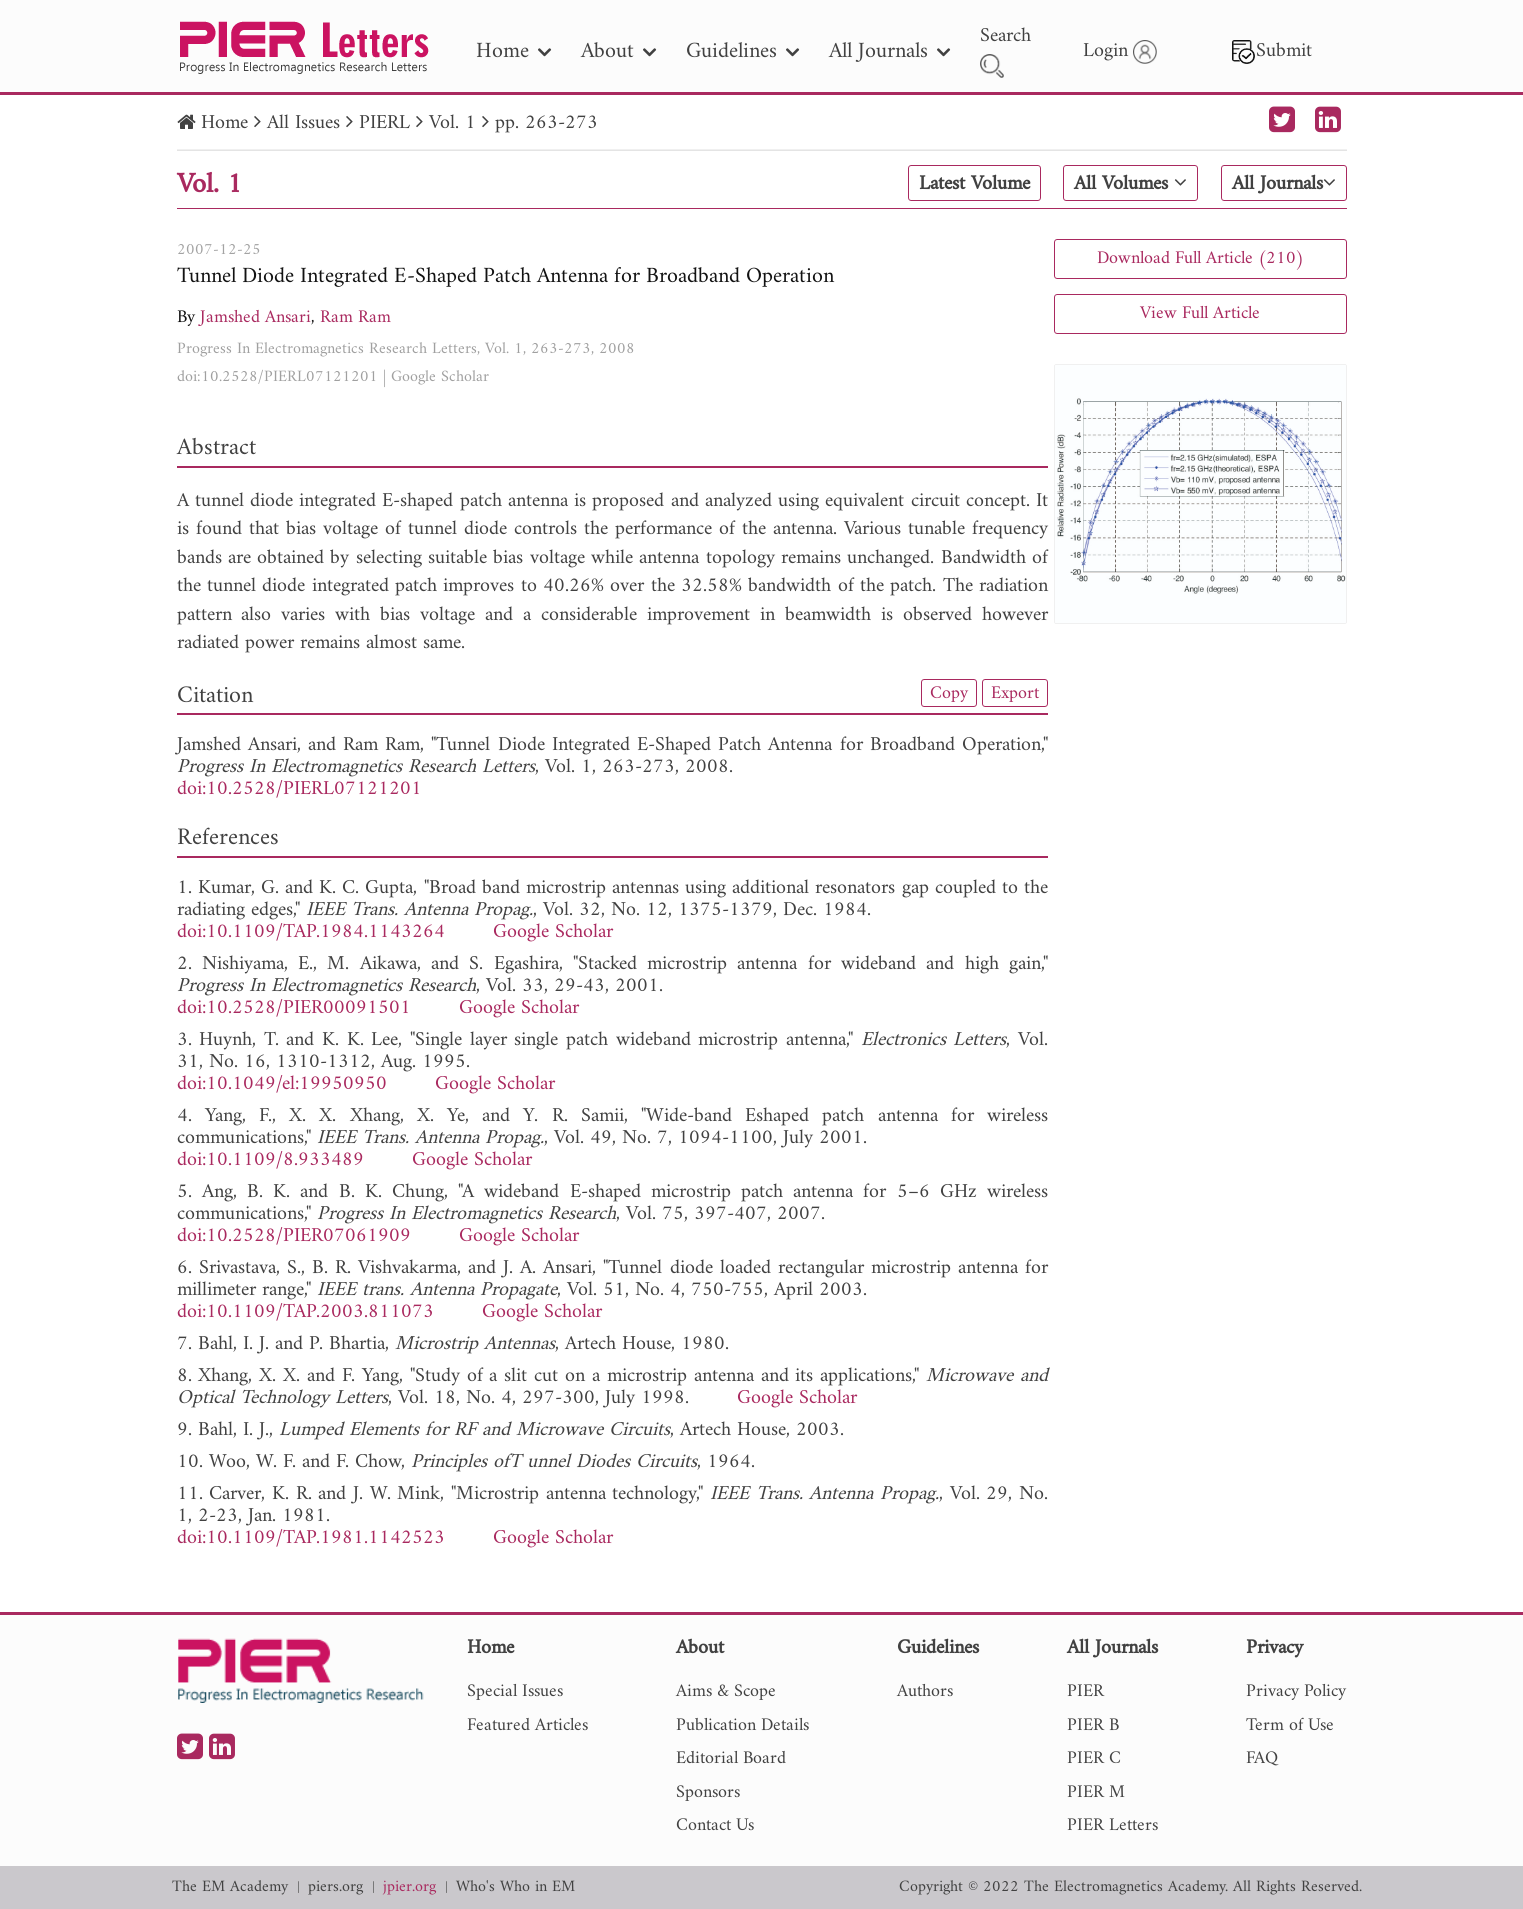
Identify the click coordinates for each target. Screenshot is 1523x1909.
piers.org (335, 1887)
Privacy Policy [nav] (1296, 1691)
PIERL (384, 123)
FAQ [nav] (1262, 1758)
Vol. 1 (452, 123)
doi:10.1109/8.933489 (270, 1160)
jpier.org (409, 1887)
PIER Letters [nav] (1112, 1825)
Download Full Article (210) (1200, 258)
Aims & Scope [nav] (726, 1691)
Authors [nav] (925, 1691)
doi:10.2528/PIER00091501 (294, 1008)
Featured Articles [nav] (527, 1725)
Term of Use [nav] (1290, 1725)
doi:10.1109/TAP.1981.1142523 (311, 1538)
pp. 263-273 (546, 123)
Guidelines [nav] (742, 51)
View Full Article (1200, 313)
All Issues (303, 123)
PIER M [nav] (1096, 1792)
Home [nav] (513, 51)
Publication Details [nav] (742, 1725)
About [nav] (618, 51)
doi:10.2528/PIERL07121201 (277, 377)
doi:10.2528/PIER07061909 (294, 1236)
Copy (949, 693)
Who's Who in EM (515, 1887)
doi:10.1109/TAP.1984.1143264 (311, 932)
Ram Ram (355, 317)
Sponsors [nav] (708, 1792)
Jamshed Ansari (255, 317)
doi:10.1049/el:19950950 (282, 1084)
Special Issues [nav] (515, 1691)
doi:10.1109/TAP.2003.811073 (305, 1312)
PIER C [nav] (1094, 1758)
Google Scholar (440, 377)
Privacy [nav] (1274, 1649)
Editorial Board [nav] (731, 1758)
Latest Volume (974, 184)
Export (1015, 693)
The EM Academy (230, 1887)
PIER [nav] (1085, 1691)
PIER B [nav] (1093, 1725)
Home (224, 123)
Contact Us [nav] (715, 1825)
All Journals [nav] (889, 51)
